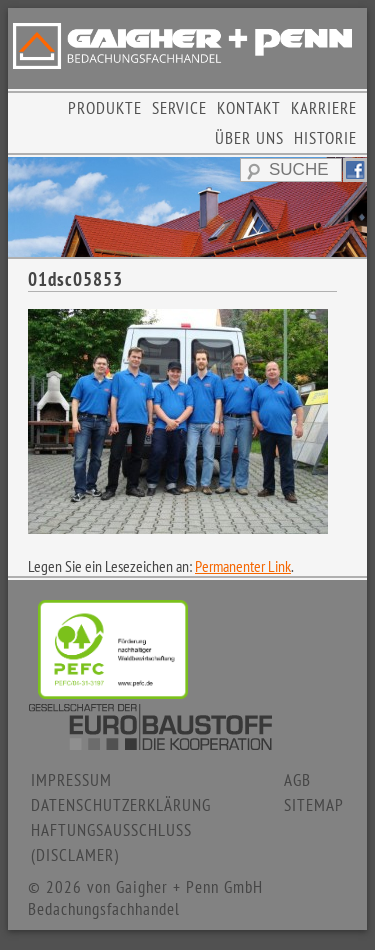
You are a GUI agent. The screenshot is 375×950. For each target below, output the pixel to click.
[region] (187, 207)
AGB (297, 780)
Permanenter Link (243, 566)
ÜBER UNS (249, 138)
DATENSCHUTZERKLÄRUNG (121, 805)
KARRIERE (324, 108)
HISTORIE (325, 138)
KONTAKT (249, 108)
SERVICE (179, 108)
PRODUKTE (105, 108)
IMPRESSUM (71, 780)
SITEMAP (314, 805)
